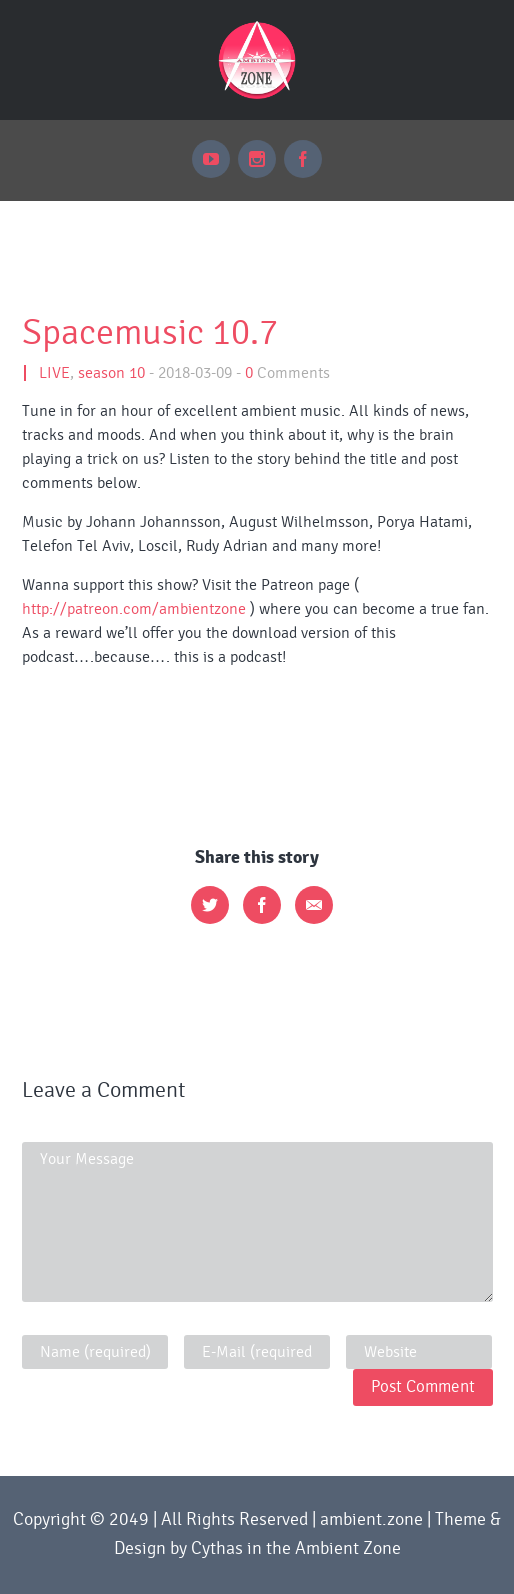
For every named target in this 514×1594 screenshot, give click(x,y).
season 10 (111, 373)
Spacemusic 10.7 (150, 333)
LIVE (54, 373)
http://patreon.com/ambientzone (134, 609)
